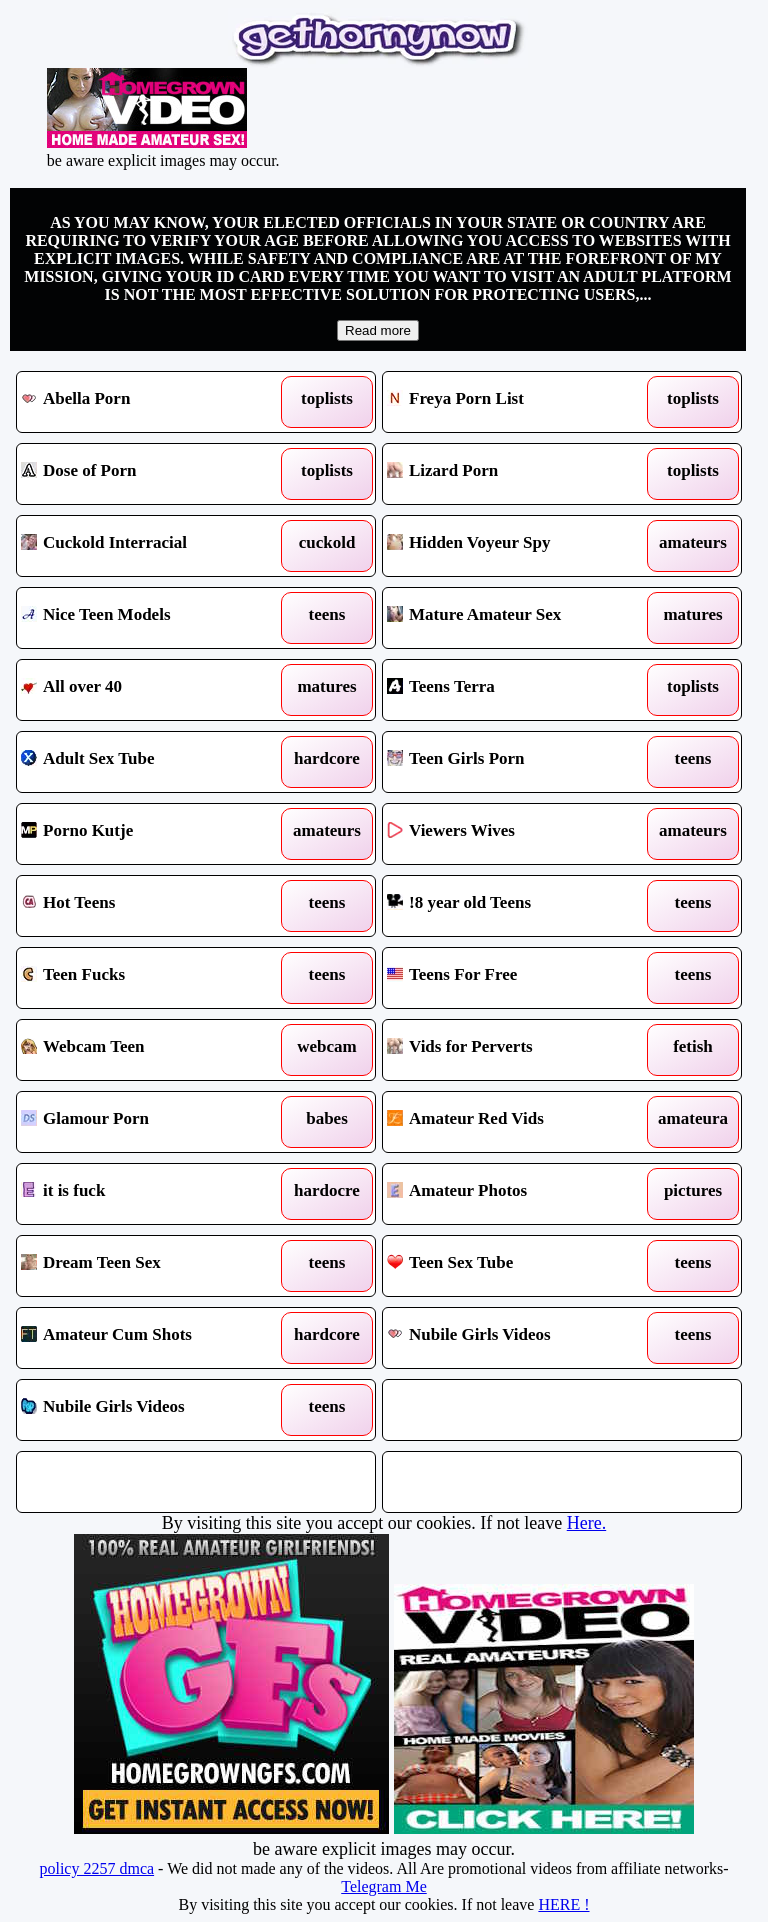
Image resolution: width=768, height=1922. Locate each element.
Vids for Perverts (516, 1050)
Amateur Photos (516, 1194)
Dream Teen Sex (150, 1266)
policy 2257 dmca (96, 1868)
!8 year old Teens (516, 906)
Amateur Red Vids (516, 1122)
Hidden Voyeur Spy (516, 546)
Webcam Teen (150, 1050)
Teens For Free (516, 978)
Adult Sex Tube (150, 762)
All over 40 (150, 690)
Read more (378, 330)
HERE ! (563, 1904)
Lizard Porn (516, 474)
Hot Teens (150, 906)
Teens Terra (516, 690)
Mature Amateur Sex (516, 618)
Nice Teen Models (150, 618)
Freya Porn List (516, 402)
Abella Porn (150, 402)
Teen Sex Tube (516, 1266)
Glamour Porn (150, 1122)
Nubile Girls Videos (516, 1338)
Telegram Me (384, 1886)
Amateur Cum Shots (150, 1338)
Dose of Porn (150, 474)
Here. (586, 1523)
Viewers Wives (516, 834)
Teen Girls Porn (516, 762)
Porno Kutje (150, 834)
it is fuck (150, 1194)
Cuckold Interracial (150, 546)
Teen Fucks (150, 978)
